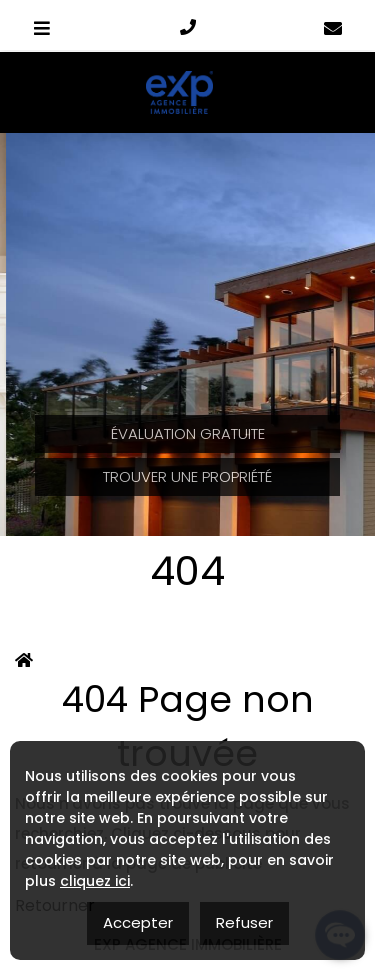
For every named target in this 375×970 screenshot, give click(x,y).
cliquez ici (95, 881)
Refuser (244, 922)
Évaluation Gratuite (188, 433)
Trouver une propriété (187, 476)
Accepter (138, 922)
